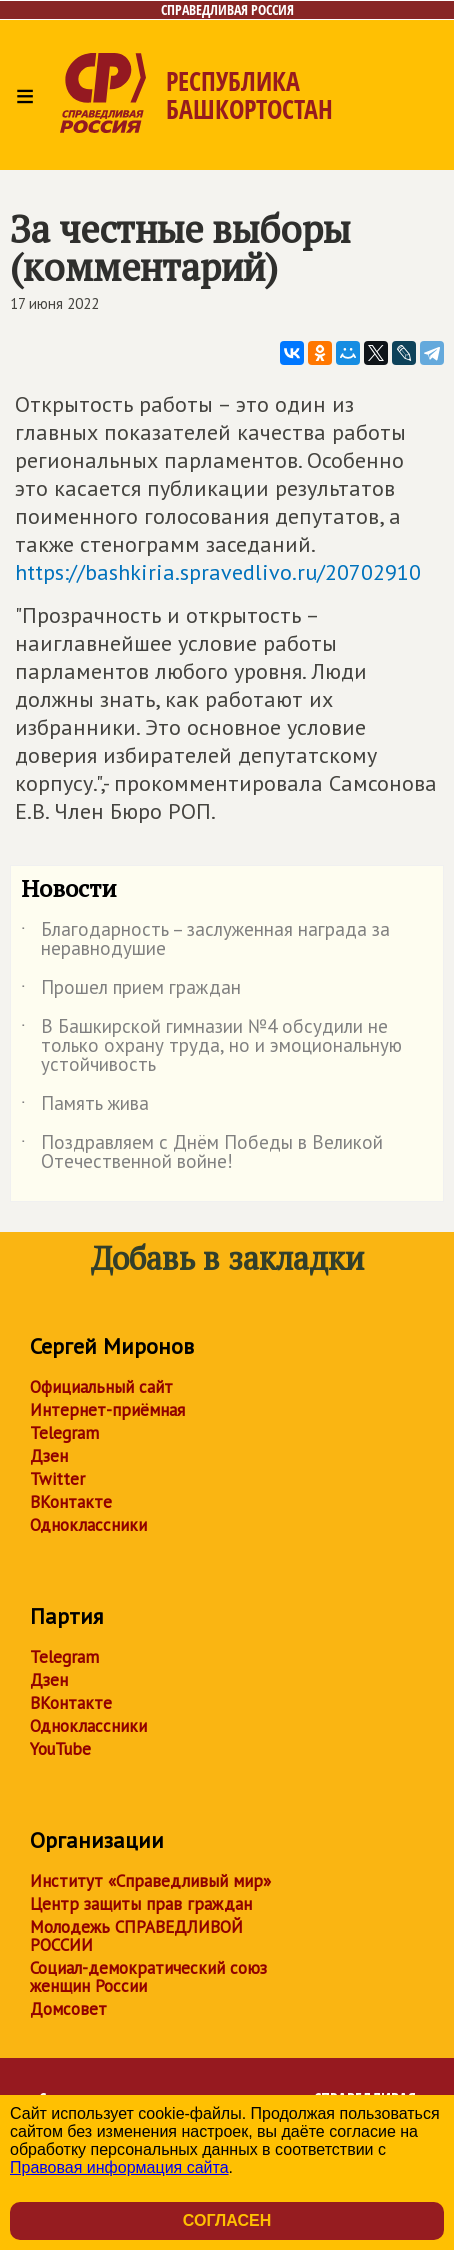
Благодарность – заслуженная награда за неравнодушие (205, 940)
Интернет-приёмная (107, 1410)
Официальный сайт (101, 1387)
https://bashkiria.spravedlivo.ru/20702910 (218, 572)
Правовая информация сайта (119, 2167)
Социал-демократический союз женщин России (148, 1977)
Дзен (49, 1456)
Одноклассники (88, 1525)
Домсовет (68, 2009)
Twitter (57, 1479)
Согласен (227, 2220)
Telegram (64, 1433)
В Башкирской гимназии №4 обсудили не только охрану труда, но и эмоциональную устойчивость (211, 1046)
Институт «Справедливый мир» (150, 1881)
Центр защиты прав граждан (141, 1904)
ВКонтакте (71, 1502)
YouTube (60, 1749)
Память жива (85, 1107)
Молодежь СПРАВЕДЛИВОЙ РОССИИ (136, 1936)
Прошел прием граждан (131, 991)
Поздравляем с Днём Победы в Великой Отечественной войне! (202, 1153)
